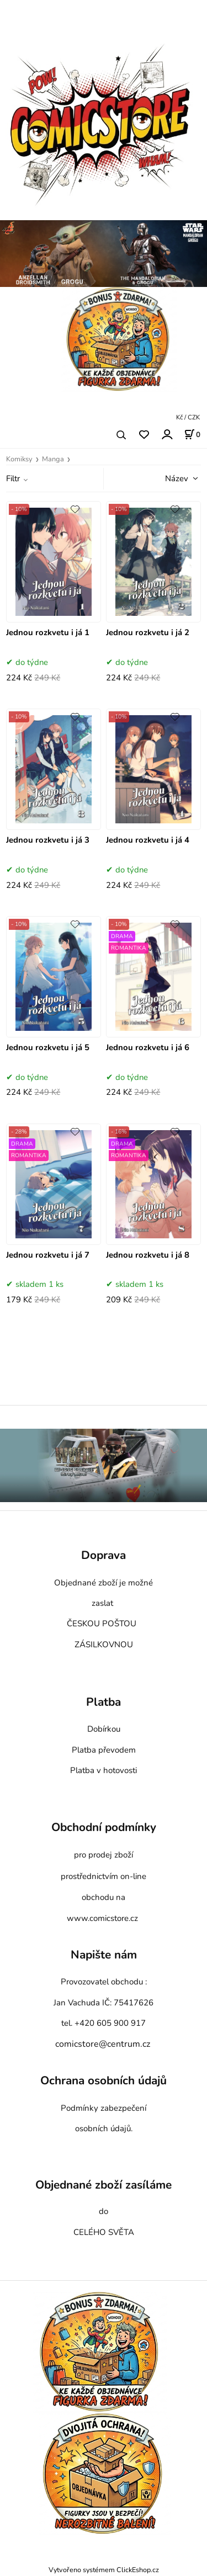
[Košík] (192, 434)
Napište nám (104, 1954)
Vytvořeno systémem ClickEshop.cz (104, 2569)
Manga (53, 459)
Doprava (103, 1555)
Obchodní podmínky (103, 1827)
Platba (103, 1702)
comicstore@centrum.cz (102, 2044)
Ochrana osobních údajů (103, 2081)
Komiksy (19, 459)
